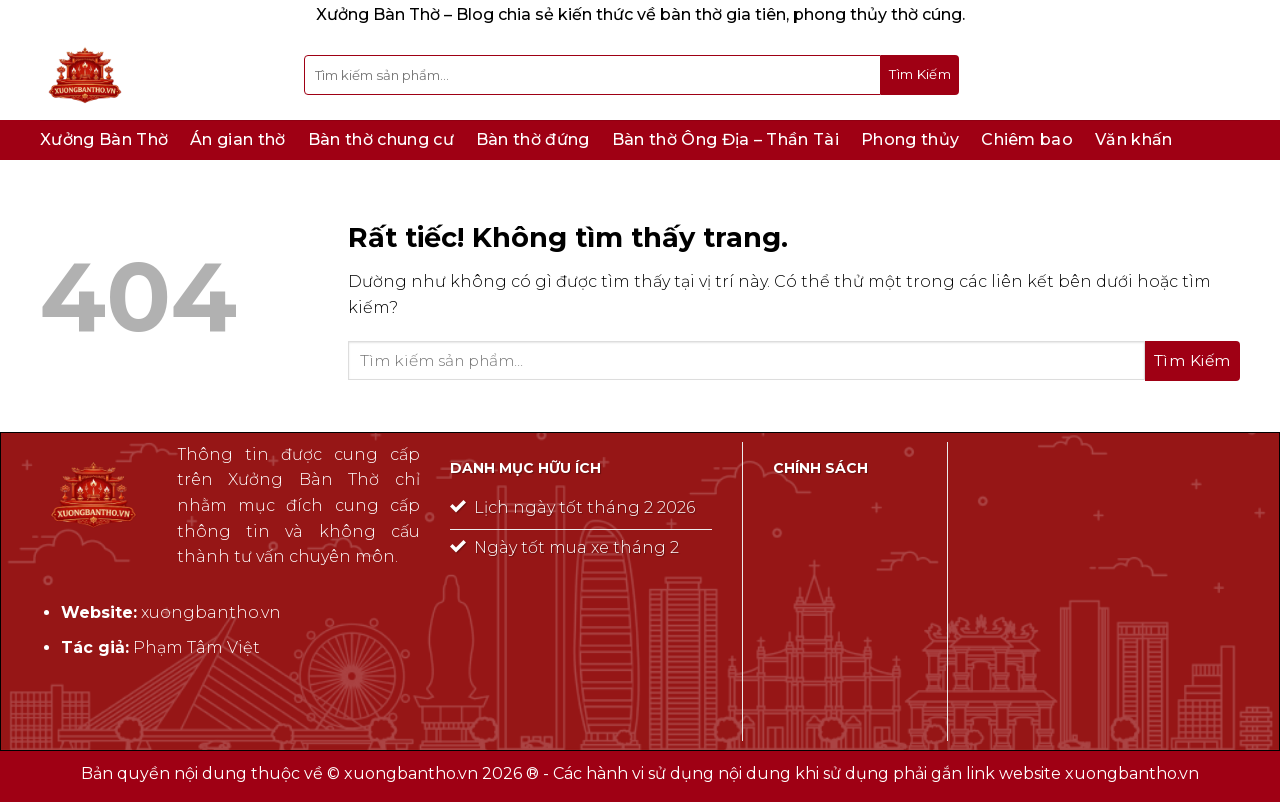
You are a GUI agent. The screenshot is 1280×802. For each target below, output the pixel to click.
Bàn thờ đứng (533, 139)
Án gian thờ (238, 139)
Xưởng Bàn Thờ (104, 139)
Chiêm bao (1027, 139)
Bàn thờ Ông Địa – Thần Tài (725, 139)
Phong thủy (910, 139)
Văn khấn (1134, 139)
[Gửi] (920, 75)
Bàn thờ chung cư (381, 139)
